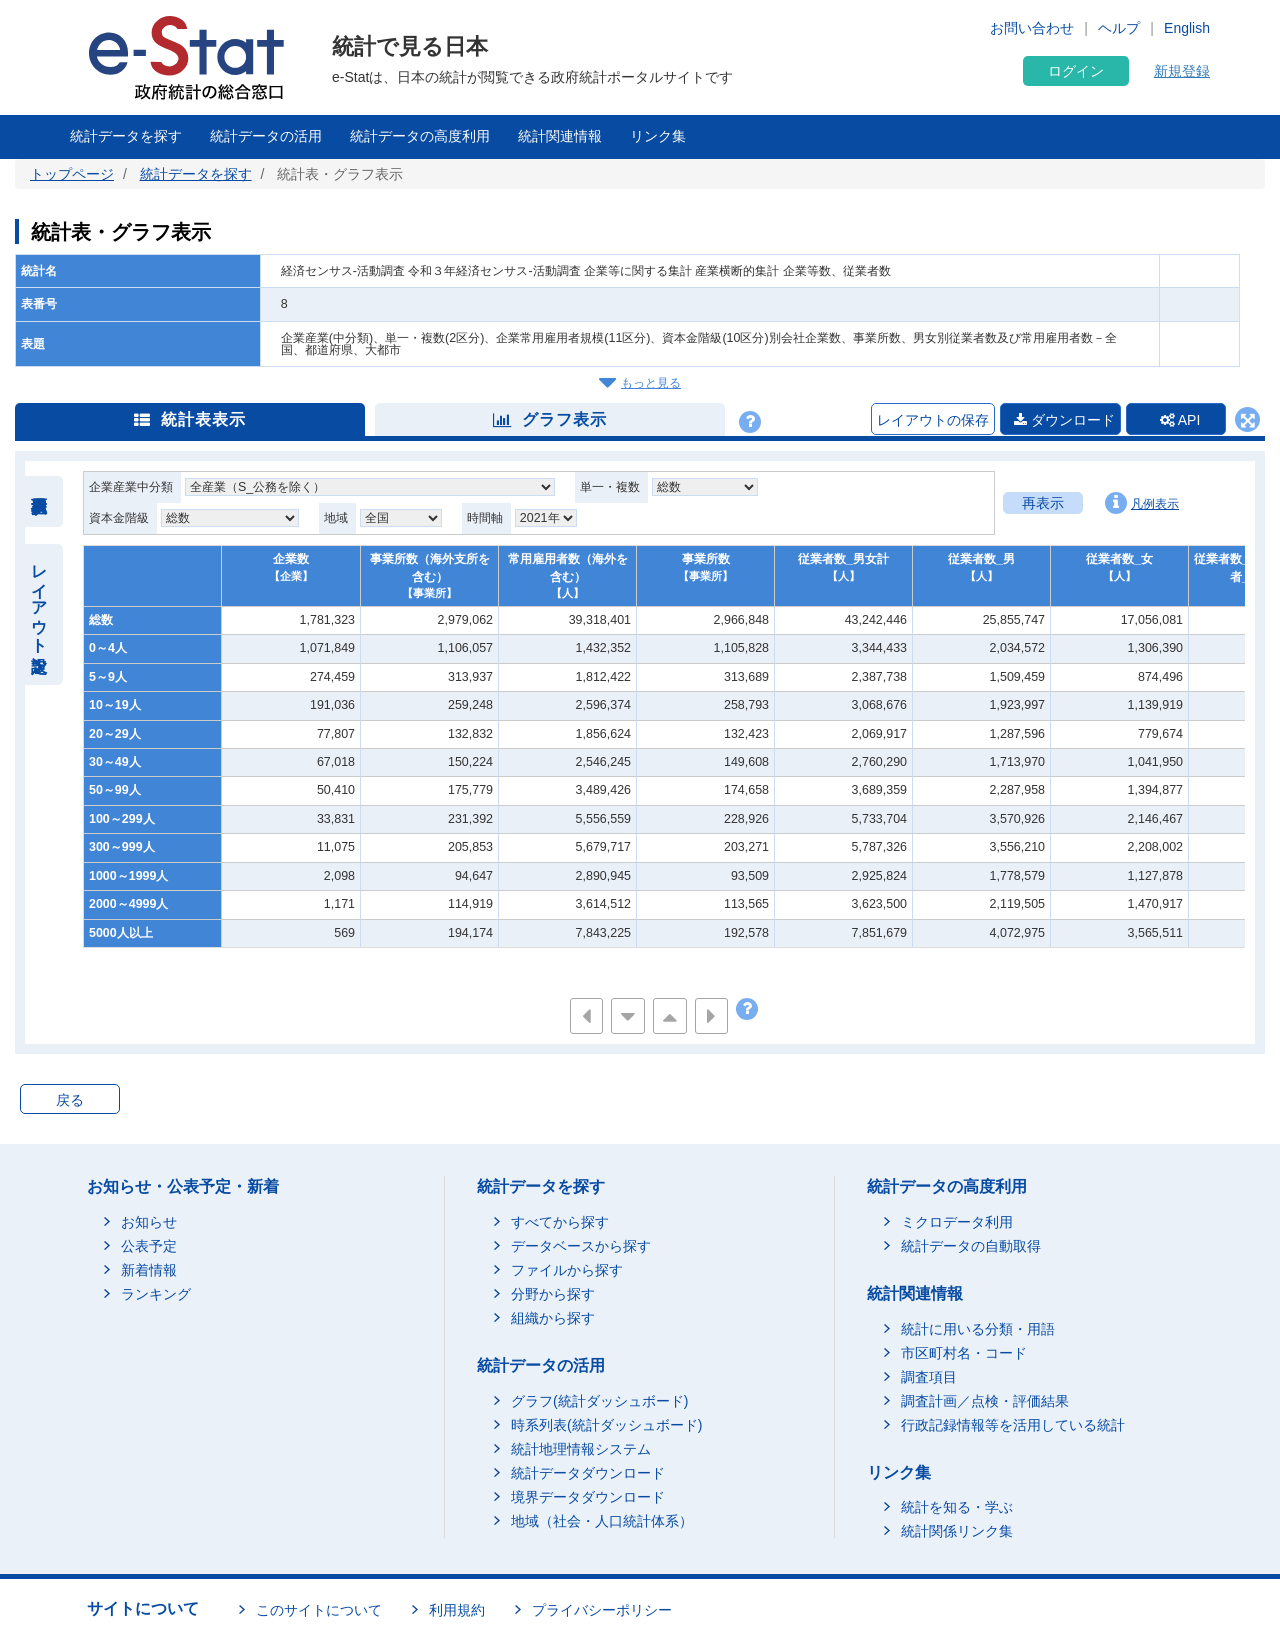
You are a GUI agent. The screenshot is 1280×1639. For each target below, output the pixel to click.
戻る (70, 1100)
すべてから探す (560, 1222)
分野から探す (553, 1294)
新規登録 (1182, 71)
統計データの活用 (266, 136)
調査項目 (929, 1377)
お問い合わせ (1032, 28)
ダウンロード (1064, 420)
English (1187, 28)
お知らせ (149, 1222)
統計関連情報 (560, 136)
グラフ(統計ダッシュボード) (599, 1401)
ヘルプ (1119, 28)
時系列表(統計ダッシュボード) (606, 1425)
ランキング (156, 1294)
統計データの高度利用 (420, 136)
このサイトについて (319, 1610)
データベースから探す (581, 1246)
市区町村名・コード (964, 1353)
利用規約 (457, 1610)
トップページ (72, 174)
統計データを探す (126, 136)
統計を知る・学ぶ (957, 1507)
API (1180, 420)
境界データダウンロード (588, 1497)
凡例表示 (1142, 503)
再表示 (1043, 503)
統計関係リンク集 (957, 1531)
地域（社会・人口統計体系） (602, 1521)
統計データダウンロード (588, 1473)
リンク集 (658, 136)
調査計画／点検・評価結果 (985, 1401)
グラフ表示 (550, 419)
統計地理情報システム (581, 1449)
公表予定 (149, 1246)
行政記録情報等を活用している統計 (1013, 1425)
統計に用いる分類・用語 (978, 1329)
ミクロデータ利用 (957, 1222)
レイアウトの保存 (933, 420)
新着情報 (149, 1270)
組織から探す (553, 1318)
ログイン (1076, 71)
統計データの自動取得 (971, 1246)
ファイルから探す (567, 1270)
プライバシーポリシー (602, 1610)
